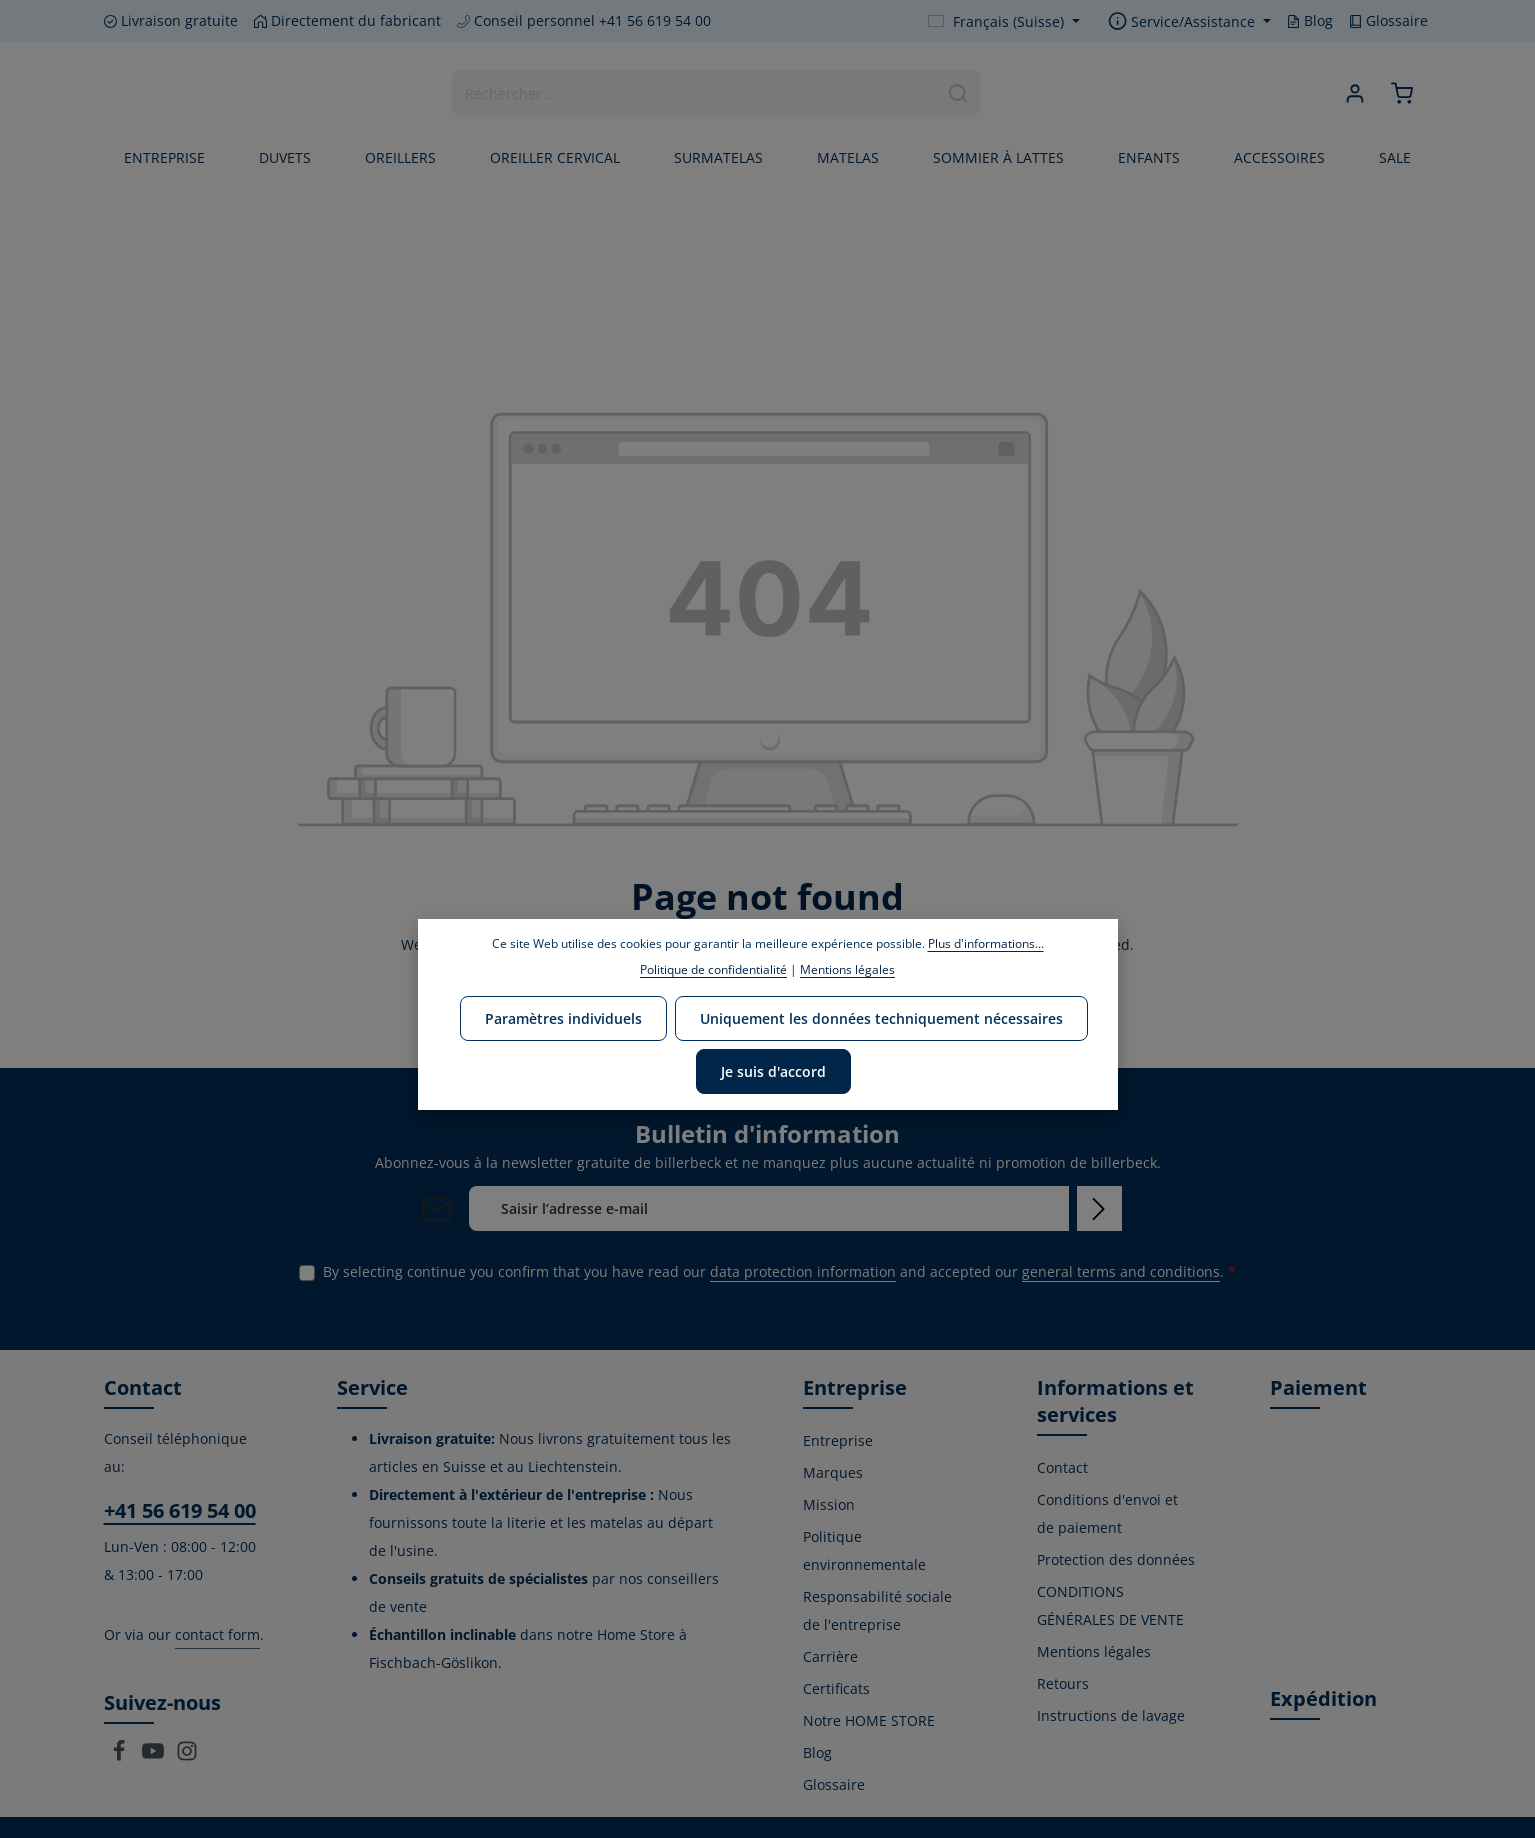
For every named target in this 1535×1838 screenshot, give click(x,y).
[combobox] (695, 93)
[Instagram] (187, 1756)
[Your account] (1355, 93)
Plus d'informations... (986, 943)
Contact (1062, 1467)
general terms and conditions (1121, 1271)
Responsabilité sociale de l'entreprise (877, 1610)
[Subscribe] (1099, 1208)
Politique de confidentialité (713, 969)
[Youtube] (155, 1756)
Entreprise (838, 1440)
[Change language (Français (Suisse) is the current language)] (1004, 21)
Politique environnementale (864, 1550)
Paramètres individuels (563, 1018)
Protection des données (1116, 1559)
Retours (1063, 1683)
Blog (1310, 20)
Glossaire (1388, 20)
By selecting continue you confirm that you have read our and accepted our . (779, 1271)
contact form (217, 1634)
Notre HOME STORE (869, 1720)
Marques (833, 1472)
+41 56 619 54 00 (180, 1510)
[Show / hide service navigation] (1189, 21)
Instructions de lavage (1111, 1715)
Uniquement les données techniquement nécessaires (881, 1018)
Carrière (830, 1656)
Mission (829, 1504)
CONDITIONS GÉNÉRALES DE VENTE (1110, 1605)
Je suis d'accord (773, 1071)
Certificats (836, 1688)
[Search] (958, 93)
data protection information (803, 1271)
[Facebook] (121, 1756)
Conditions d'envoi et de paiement (1107, 1513)
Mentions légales (1094, 1651)
